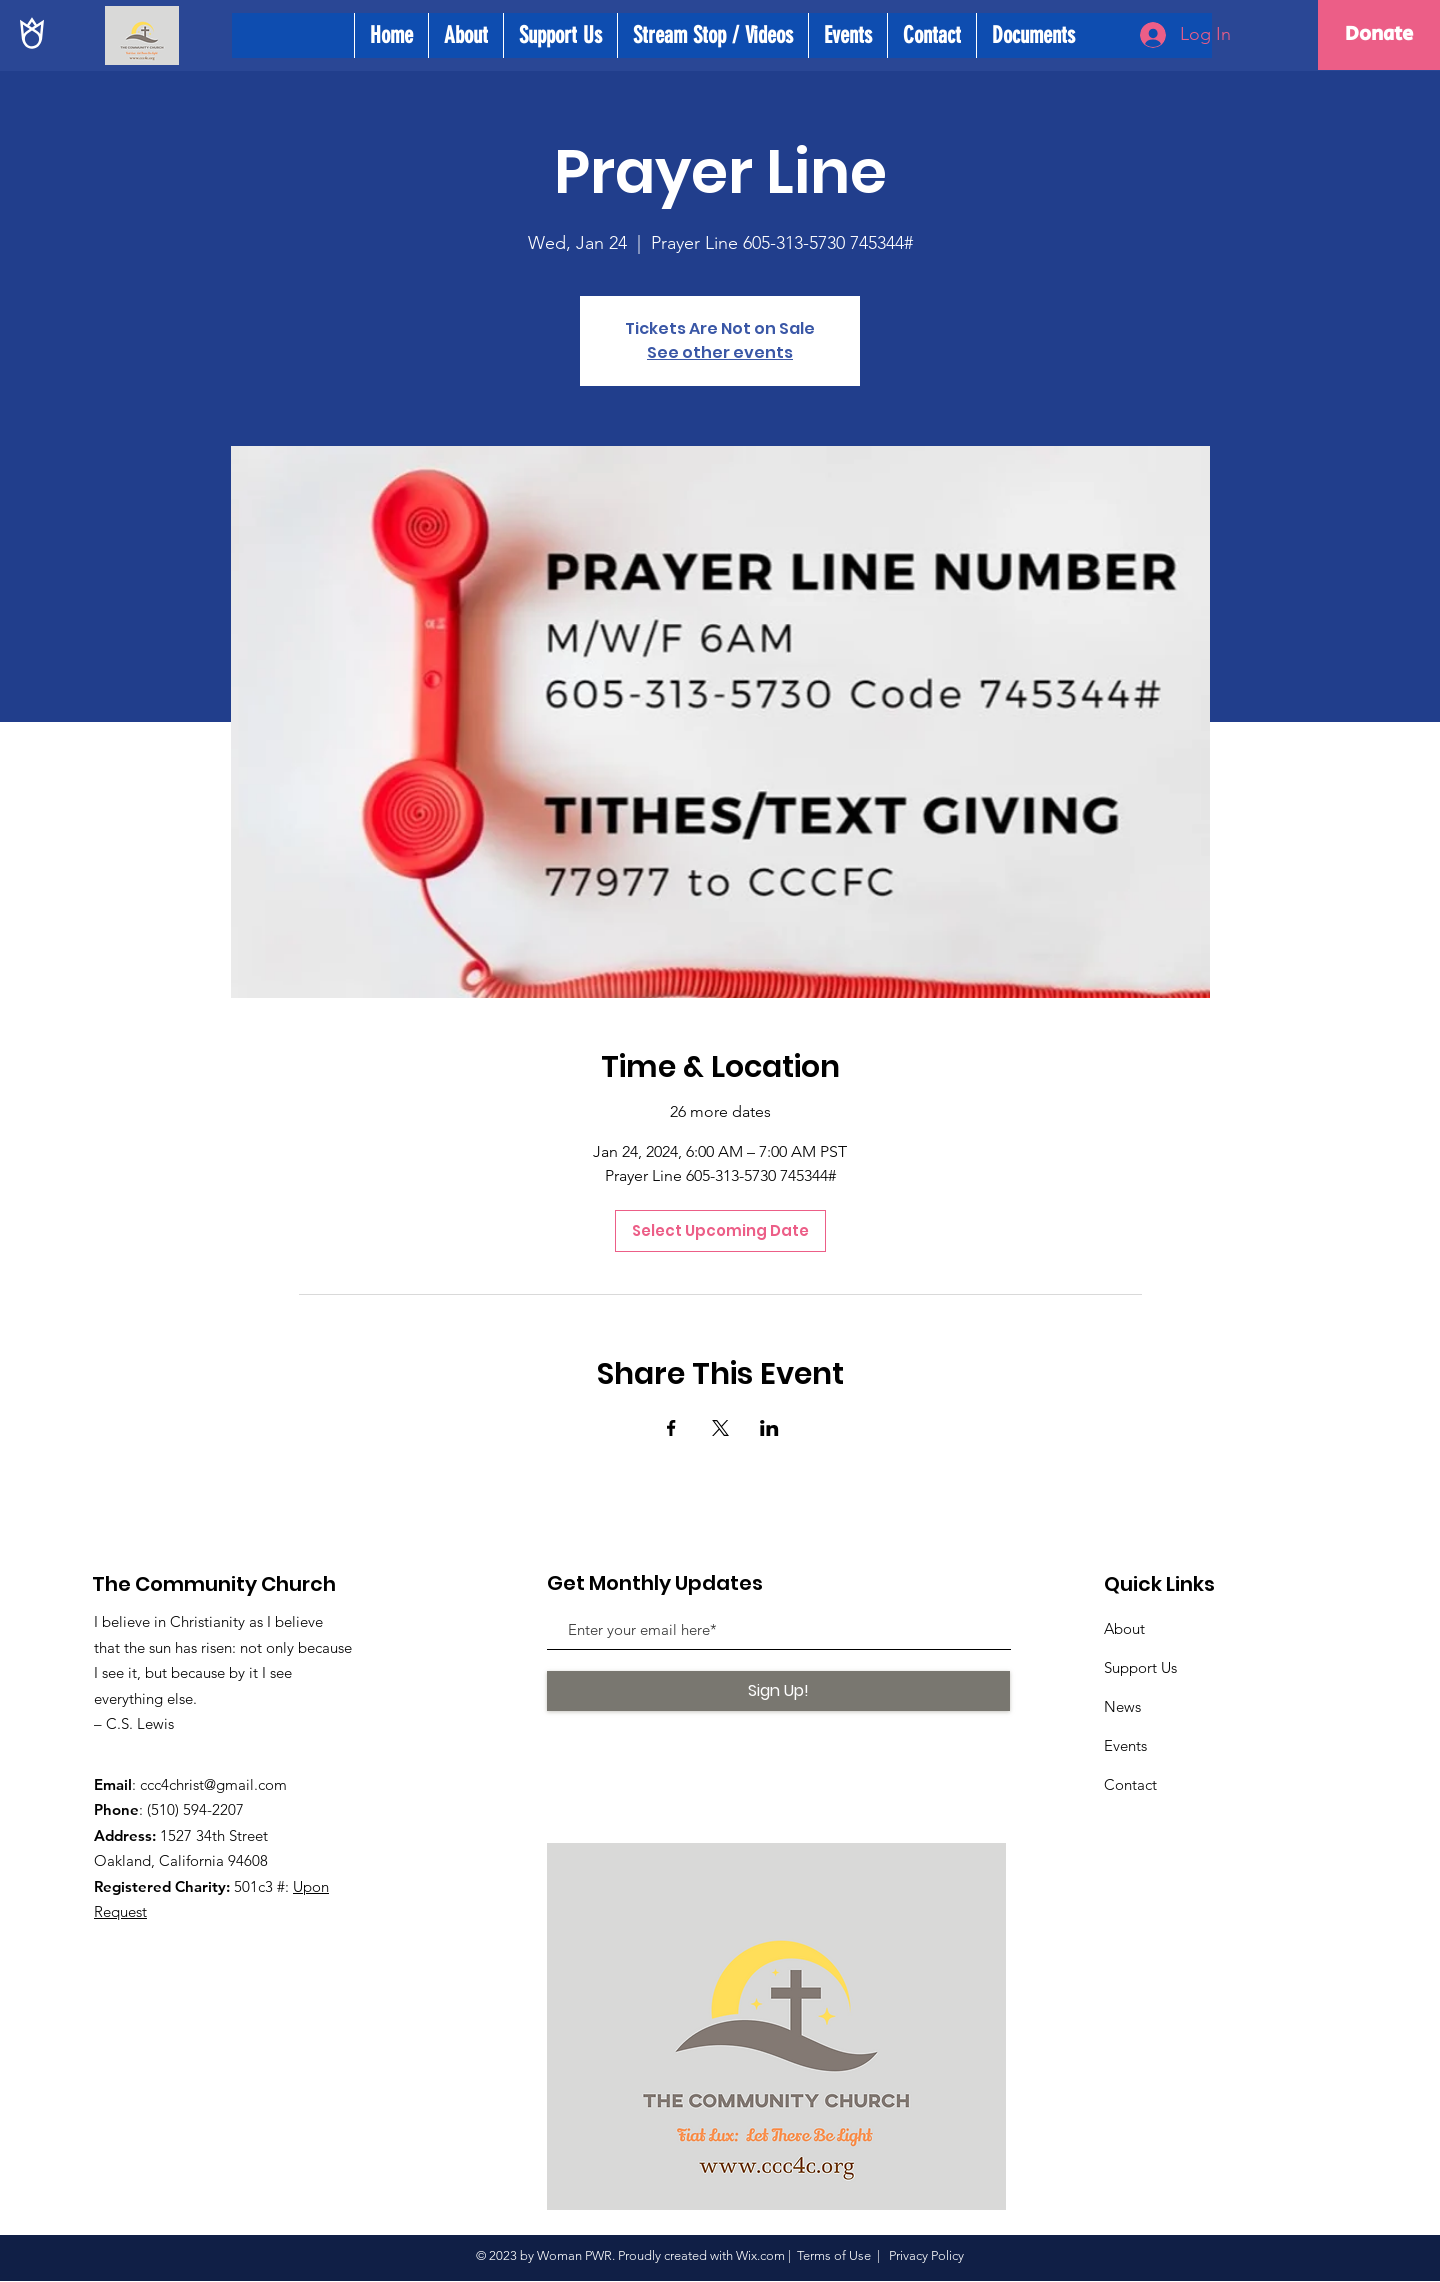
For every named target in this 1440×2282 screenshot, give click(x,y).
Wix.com (760, 2255)
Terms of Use (834, 2255)
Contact (1130, 1784)
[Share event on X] (720, 1428)
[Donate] (1379, 35)
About (1124, 1628)
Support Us (1140, 1667)
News (1122, 1706)
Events (1125, 1745)
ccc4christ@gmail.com (213, 1784)
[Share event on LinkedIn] (769, 1428)
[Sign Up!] (778, 1691)
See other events (720, 352)
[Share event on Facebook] (671, 1428)
